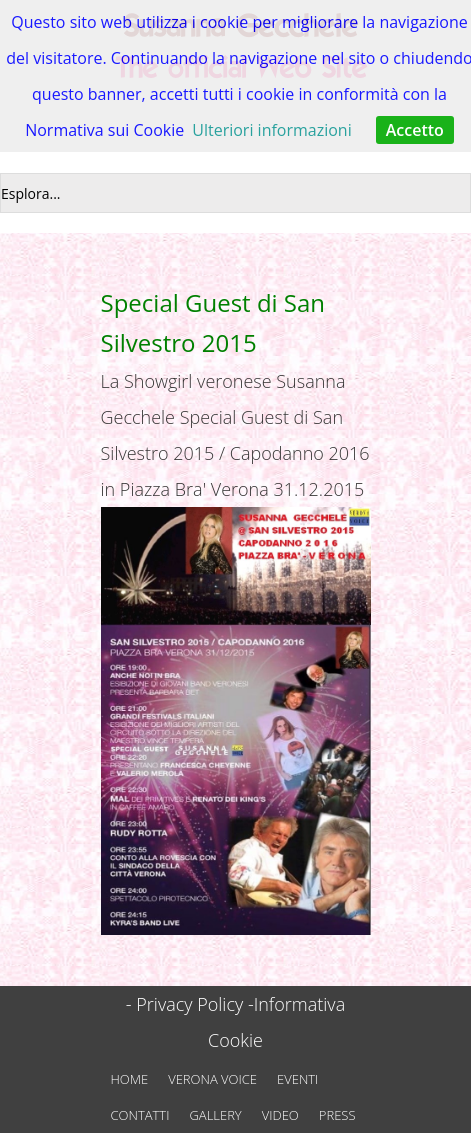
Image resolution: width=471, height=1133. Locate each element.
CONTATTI (140, 1115)
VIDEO (280, 1115)
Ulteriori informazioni (271, 130)
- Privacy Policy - (190, 1004)
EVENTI (297, 1079)
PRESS (337, 1115)
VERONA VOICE (212, 1079)
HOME (130, 1079)
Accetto (415, 130)
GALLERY (215, 1115)
